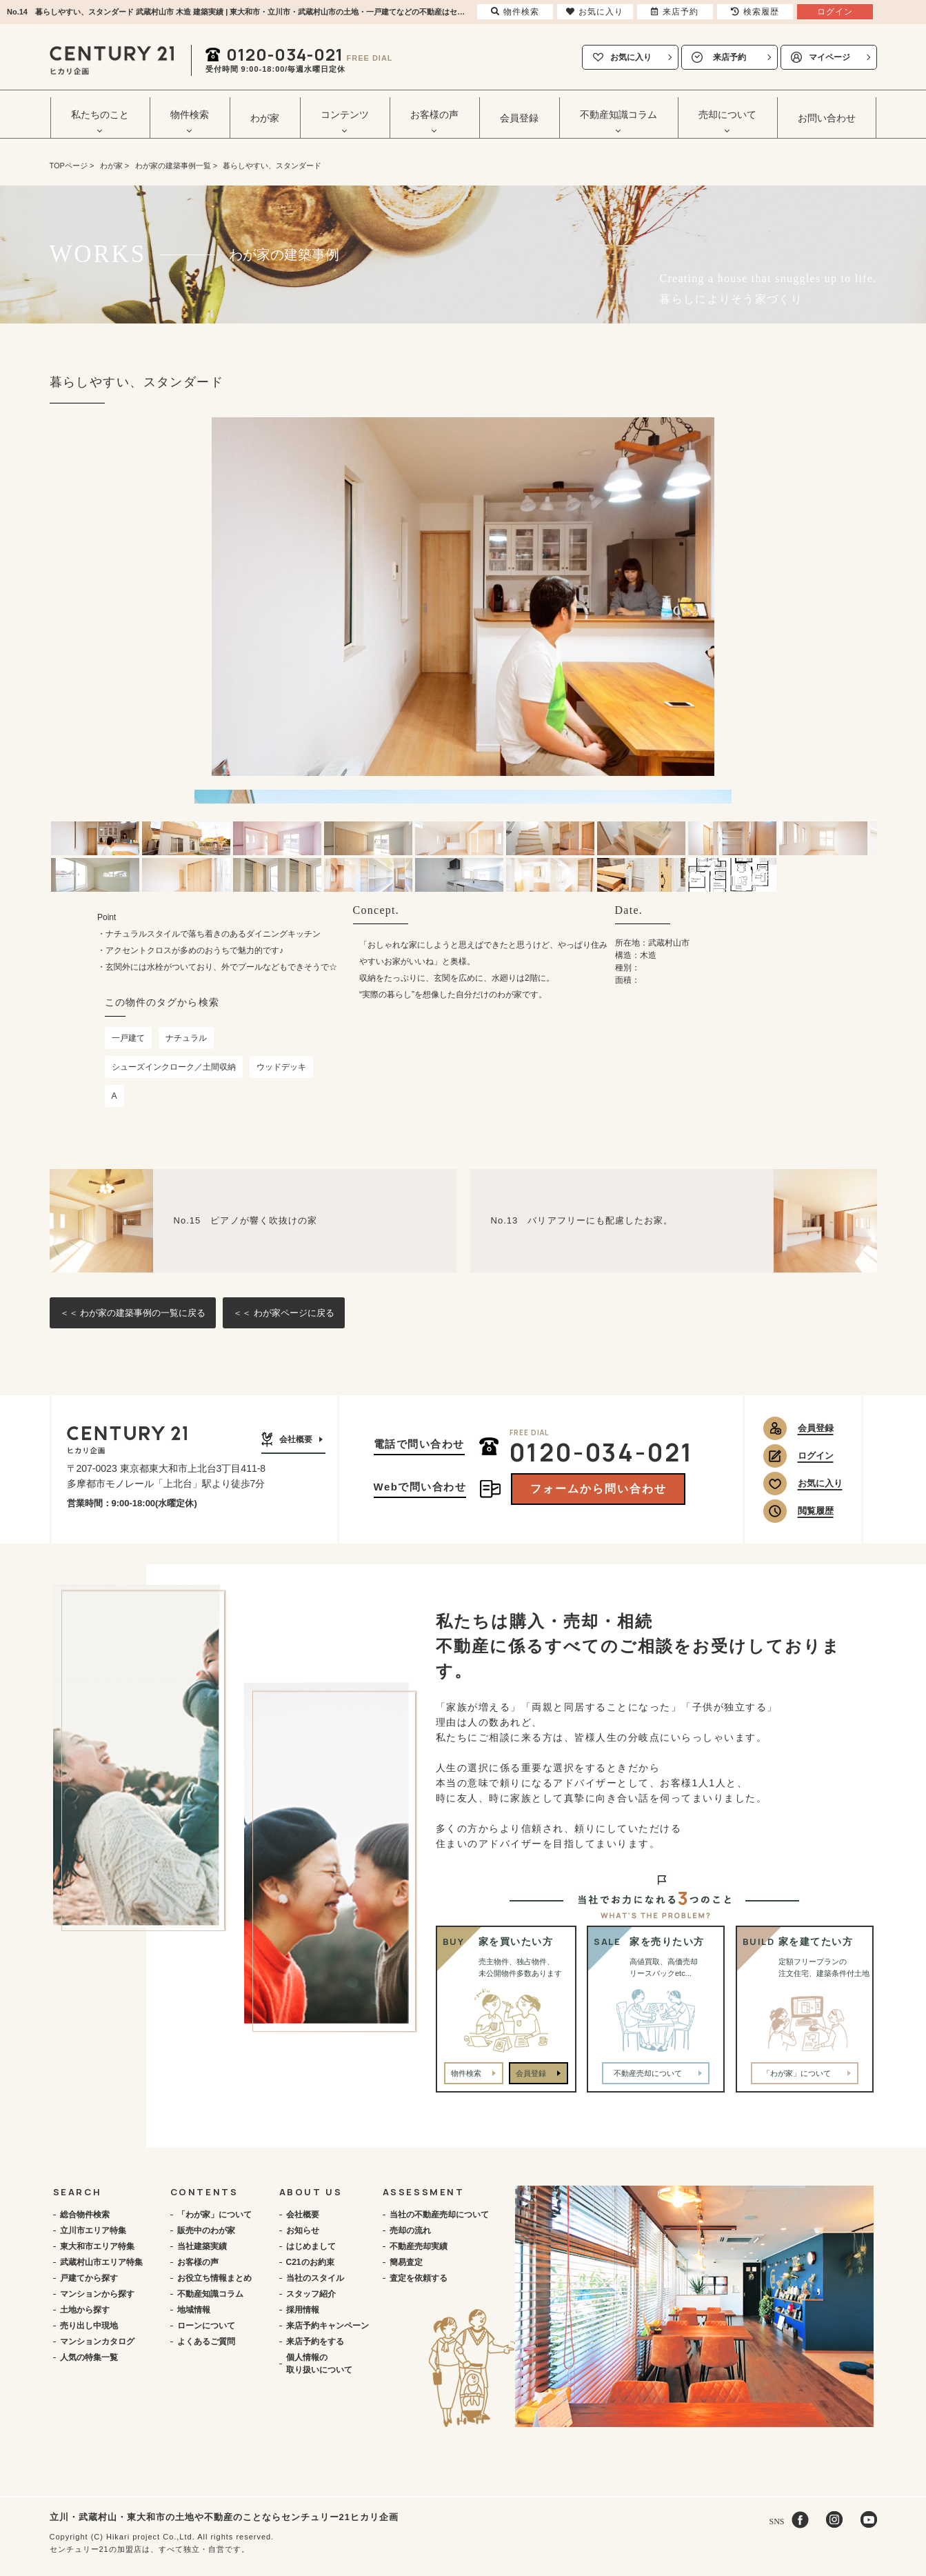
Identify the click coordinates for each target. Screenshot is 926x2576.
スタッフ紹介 (311, 2294)
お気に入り (631, 57)
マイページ (829, 57)
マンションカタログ (97, 2341)
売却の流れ (410, 2230)
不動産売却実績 (418, 2246)
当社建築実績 (202, 2246)
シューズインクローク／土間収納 (174, 1067)
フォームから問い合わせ (598, 1489)
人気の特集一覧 (89, 2357)
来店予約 (729, 57)
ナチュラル (186, 1038)
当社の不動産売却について (439, 2214)
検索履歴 (755, 12)
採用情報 (302, 2310)
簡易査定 (406, 2262)
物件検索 (466, 2073)
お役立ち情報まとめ (214, 2278)
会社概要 (295, 1439)
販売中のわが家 (206, 2230)
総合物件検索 (85, 2214)
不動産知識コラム (210, 2294)
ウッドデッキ (281, 1067)
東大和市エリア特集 (97, 2246)
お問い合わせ (827, 117)
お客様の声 (198, 2262)
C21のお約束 (310, 2262)
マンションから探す (97, 2294)
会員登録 (519, 117)
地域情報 (193, 2310)
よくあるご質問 (206, 2341)
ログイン (816, 1455)
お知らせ (302, 2230)
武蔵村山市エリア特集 (101, 2262)
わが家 (264, 117)
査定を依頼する (418, 2278)
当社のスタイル (315, 2278)
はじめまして (311, 2246)
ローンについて (206, 2325)
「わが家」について (214, 2214)
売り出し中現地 (89, 2325)
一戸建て (128, 1038)
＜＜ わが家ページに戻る (283, 1313)
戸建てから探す (89, 2278)
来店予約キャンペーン (327, 2325)
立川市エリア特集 (93, 2230)
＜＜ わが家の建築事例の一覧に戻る (133, 1313)
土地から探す (85, 2310)
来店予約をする (315, 2341)
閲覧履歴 (816, 1511)
